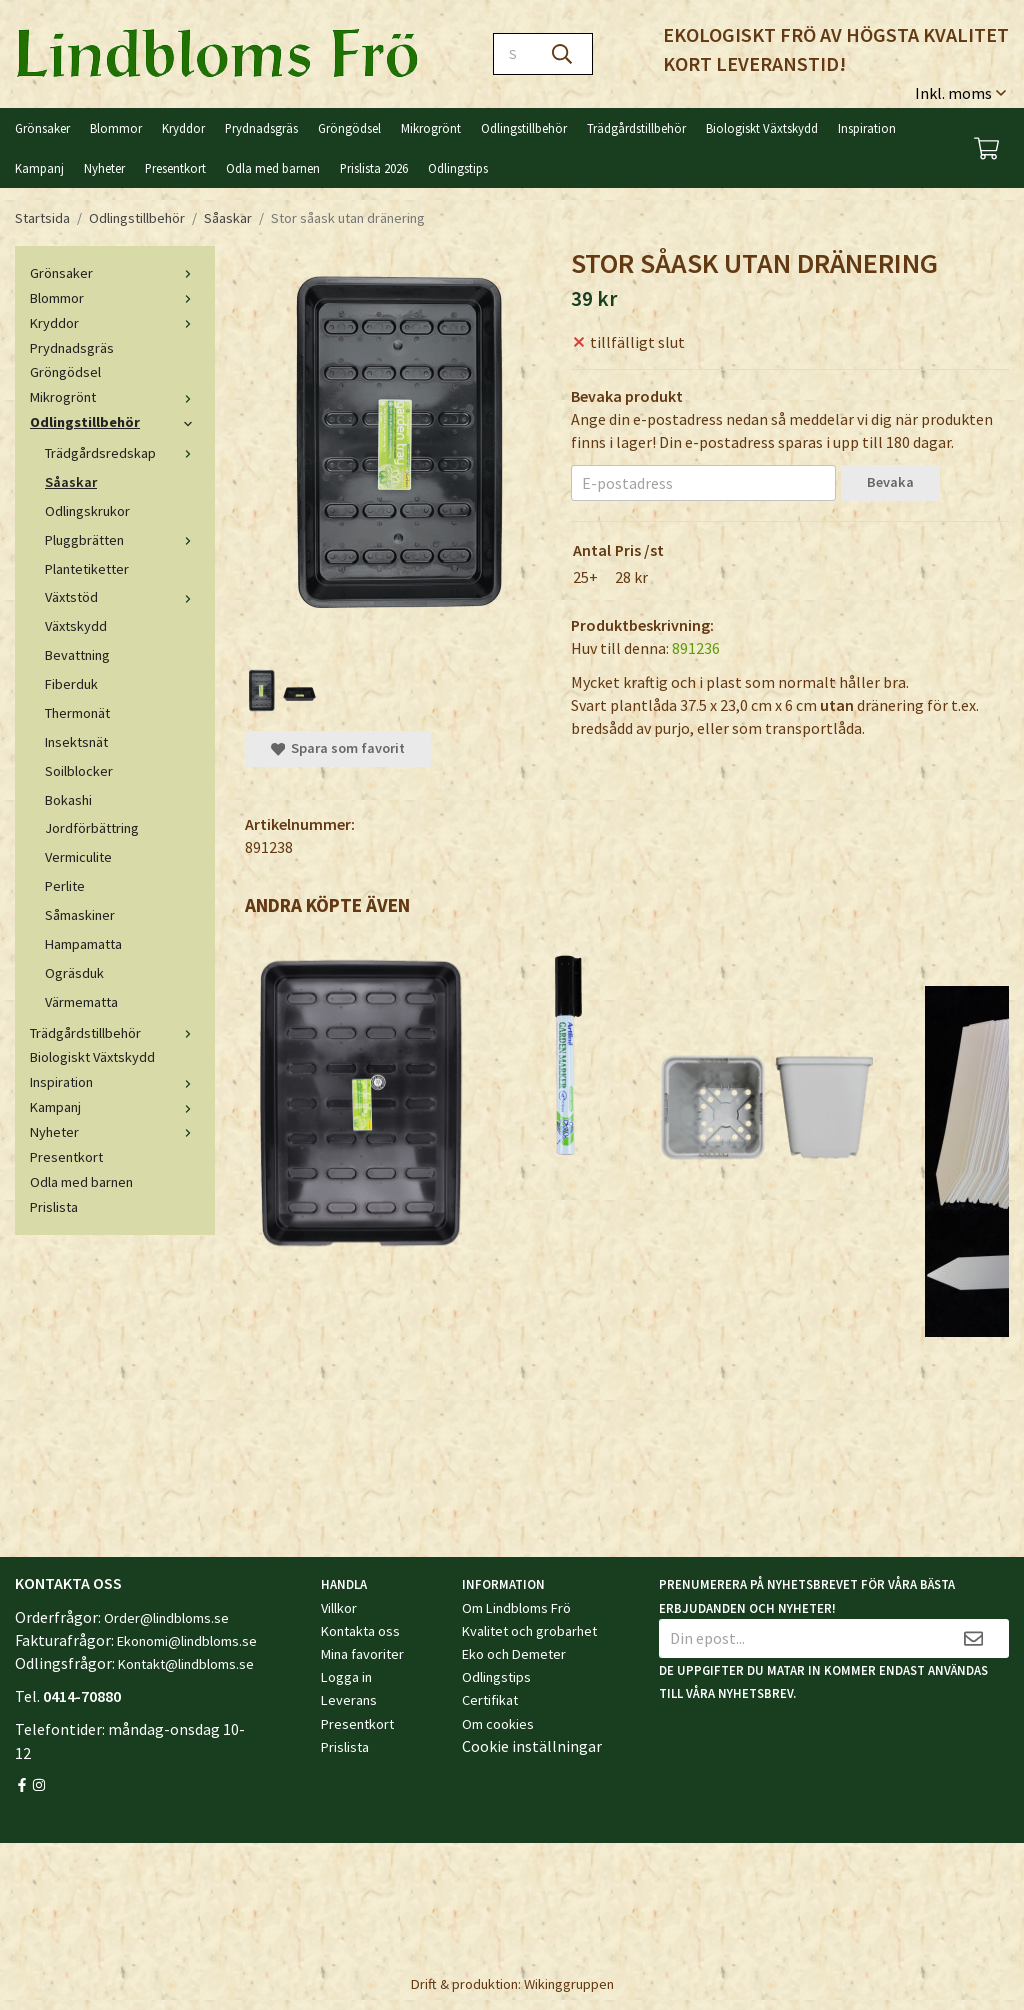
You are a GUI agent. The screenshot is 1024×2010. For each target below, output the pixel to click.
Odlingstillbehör (524, 128)
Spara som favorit (338, 748)
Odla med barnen (273, 168)
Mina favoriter (362, 1654)
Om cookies (498, 1724)
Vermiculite (78, 857)
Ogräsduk (74, 973)
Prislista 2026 (374, 168)
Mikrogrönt (431, 128)
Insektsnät (76, 742)
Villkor (339, 1608)
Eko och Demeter (514, 1654)
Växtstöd (122, 597)
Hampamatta (83, 944)
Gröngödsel (349, 128)
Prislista (54, 1207)
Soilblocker (79, 771)
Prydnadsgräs (261, 128)
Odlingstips (458, 168)
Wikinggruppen (569, 1984)
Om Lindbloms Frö (516, 1608)
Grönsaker (42, 128)
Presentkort (175, 168)
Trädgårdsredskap (122, 453)
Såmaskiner (80, 915)
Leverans (349, 1700)
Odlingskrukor (87, 511)
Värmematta (81, 1002)
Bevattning (77, 655)
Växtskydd (76, 626)
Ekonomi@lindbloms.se (187, 1641)
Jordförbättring (92, 828)
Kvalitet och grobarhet (529, 1631)
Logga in (346, 1677)
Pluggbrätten (122, 540)
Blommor (116, 128)
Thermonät (77, 713)
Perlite (65, 886)
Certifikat (490, 1700)
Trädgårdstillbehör (636, 128)
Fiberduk (71, 684)
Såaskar (71, 482)
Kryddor (183, 128)
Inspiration (867, 128)
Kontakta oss (360, 1631)
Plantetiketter (87, 569)
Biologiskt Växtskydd (762, 128)
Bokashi (68, 800)
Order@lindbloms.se (166, 1618)
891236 (696, 648)
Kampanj (39, 168)
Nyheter (104, 168)
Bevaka (890, 482)
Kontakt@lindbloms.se (186, 1664)
